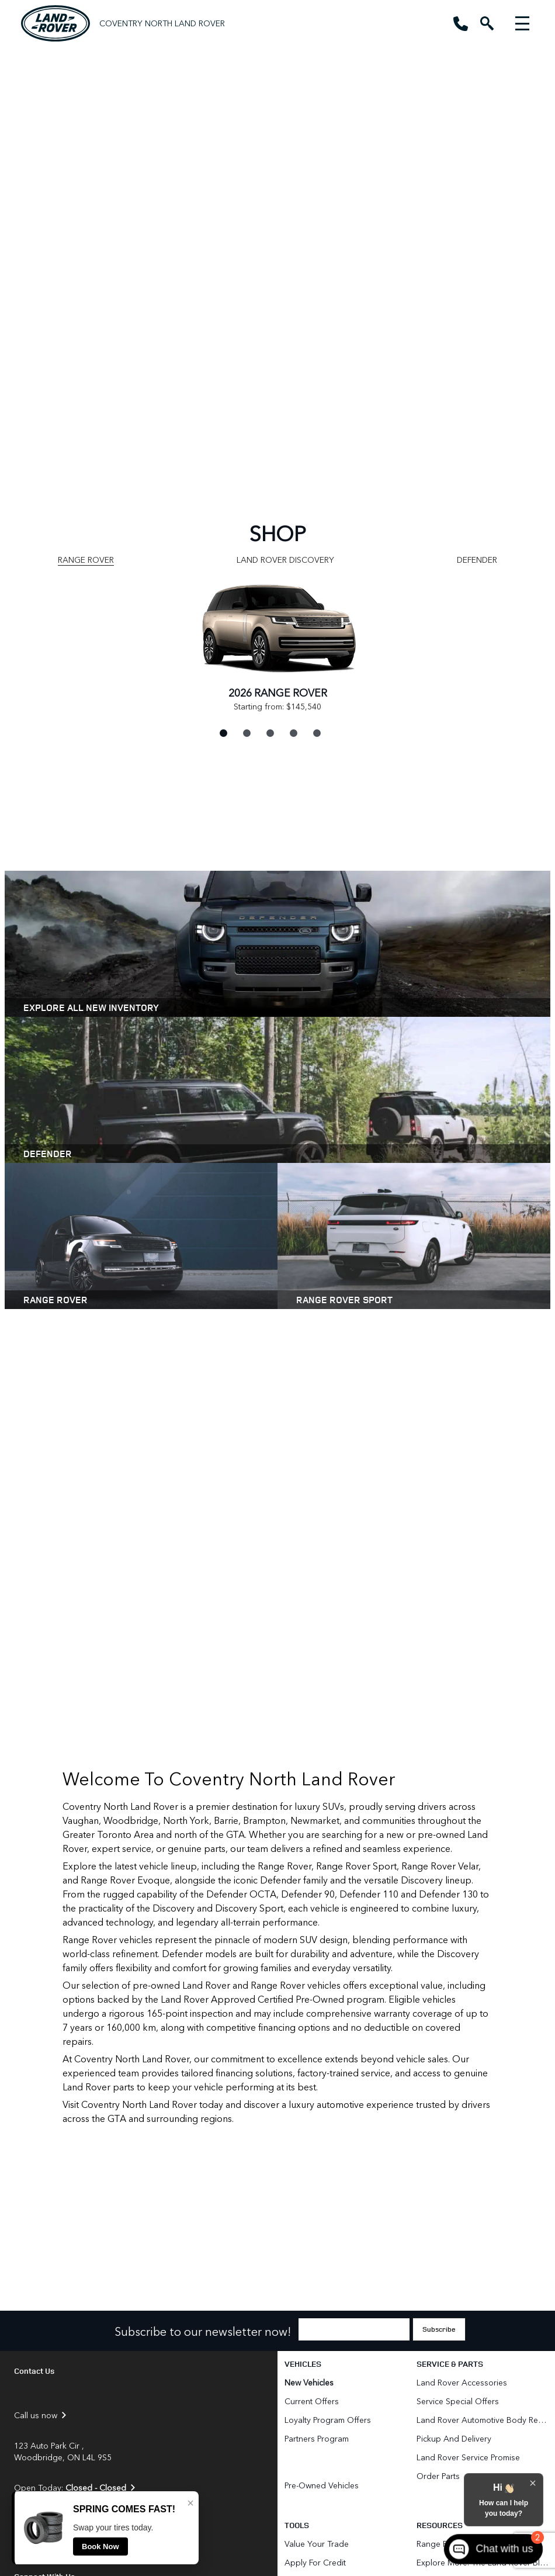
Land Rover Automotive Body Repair (483, 2420)
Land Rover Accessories (463, 2382)
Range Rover (86, 560)
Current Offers (312, 2401)
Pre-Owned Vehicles (322, 2485)
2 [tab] (245, 732)
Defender (477, 560)
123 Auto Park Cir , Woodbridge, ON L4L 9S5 (63, 2451)
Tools (297, 2524)
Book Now (100, 2546)
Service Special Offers (458, 2401)
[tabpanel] (277, 643)
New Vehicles (309, 2382)
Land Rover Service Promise (468, 2457)
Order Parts (438, 2476)
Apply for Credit (315, 2562)
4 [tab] (292, 732)
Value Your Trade (317, 2543)
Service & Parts (450, 2363)
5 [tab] (315, 732)
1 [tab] (222, 732)
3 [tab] (269, 732)
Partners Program (317, 2438)
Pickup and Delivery (454, 2438)
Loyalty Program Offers (328, 2420)
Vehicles (303, 2363)
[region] (277, 249)
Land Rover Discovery (285, 560)
